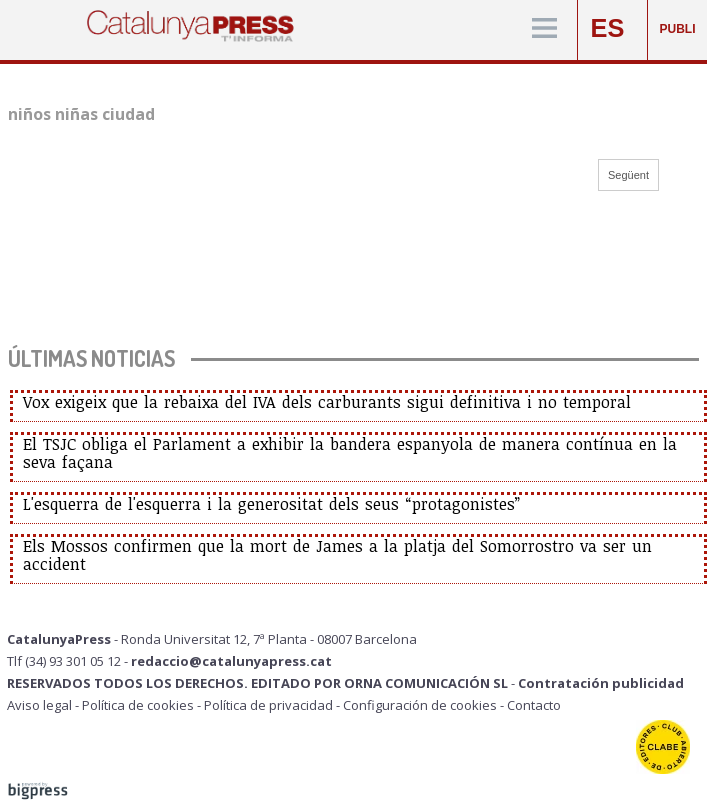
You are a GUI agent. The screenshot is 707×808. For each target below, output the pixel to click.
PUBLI (678, 29)
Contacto (534, 705)
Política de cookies (138, 705)
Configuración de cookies (420, 705)
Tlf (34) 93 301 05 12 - (69, 661)
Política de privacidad (268, 705)
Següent (628, 175)
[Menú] (544, 29)
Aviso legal (39, 705)
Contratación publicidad (601, 683)
